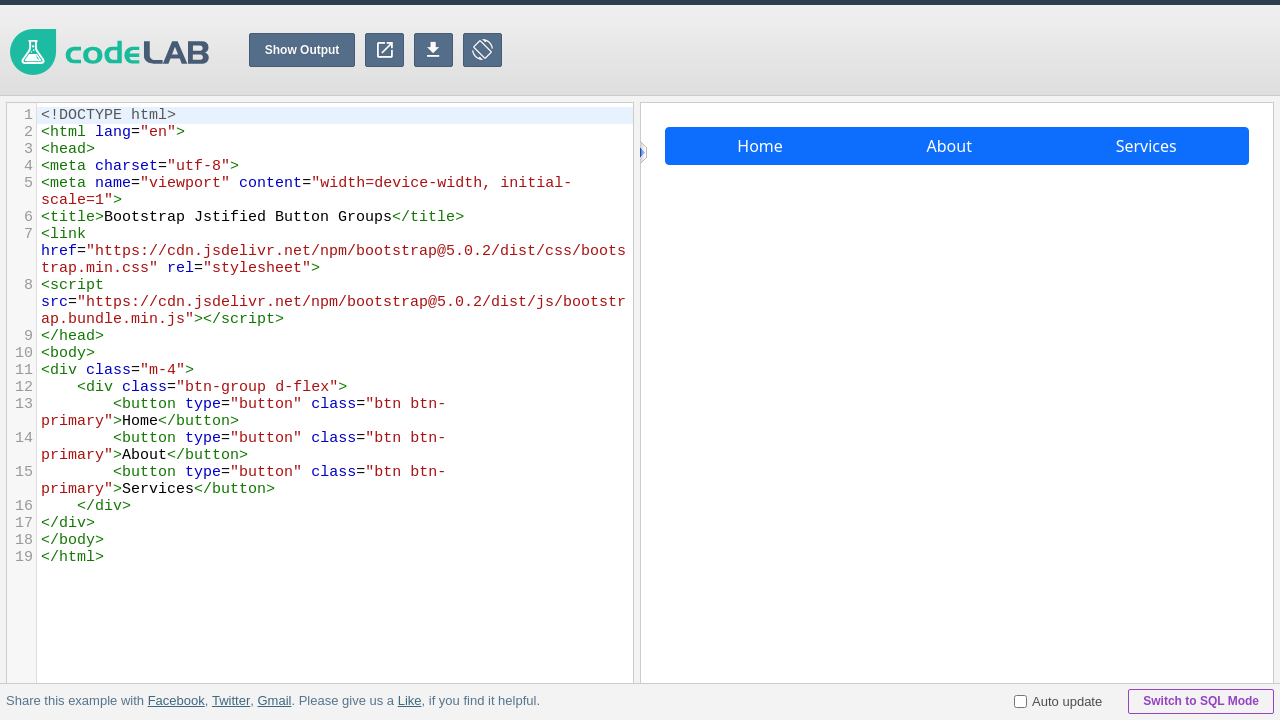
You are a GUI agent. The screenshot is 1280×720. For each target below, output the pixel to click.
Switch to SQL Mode (1201, 701)
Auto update (1058, 701)
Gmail (274, 700)
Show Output (302, 50)
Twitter (231, 700)
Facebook (176, 700)
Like (409, 700)
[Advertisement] (916, 50)
